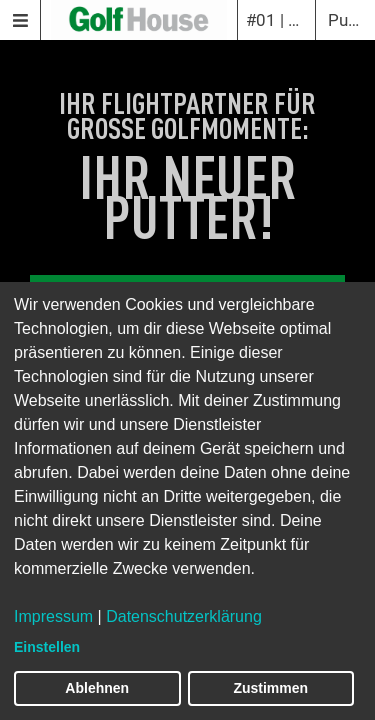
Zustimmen (270, 688)
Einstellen (47, 647)
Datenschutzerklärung (184, 616)
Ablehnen (97, 688)
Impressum (53, 616)
